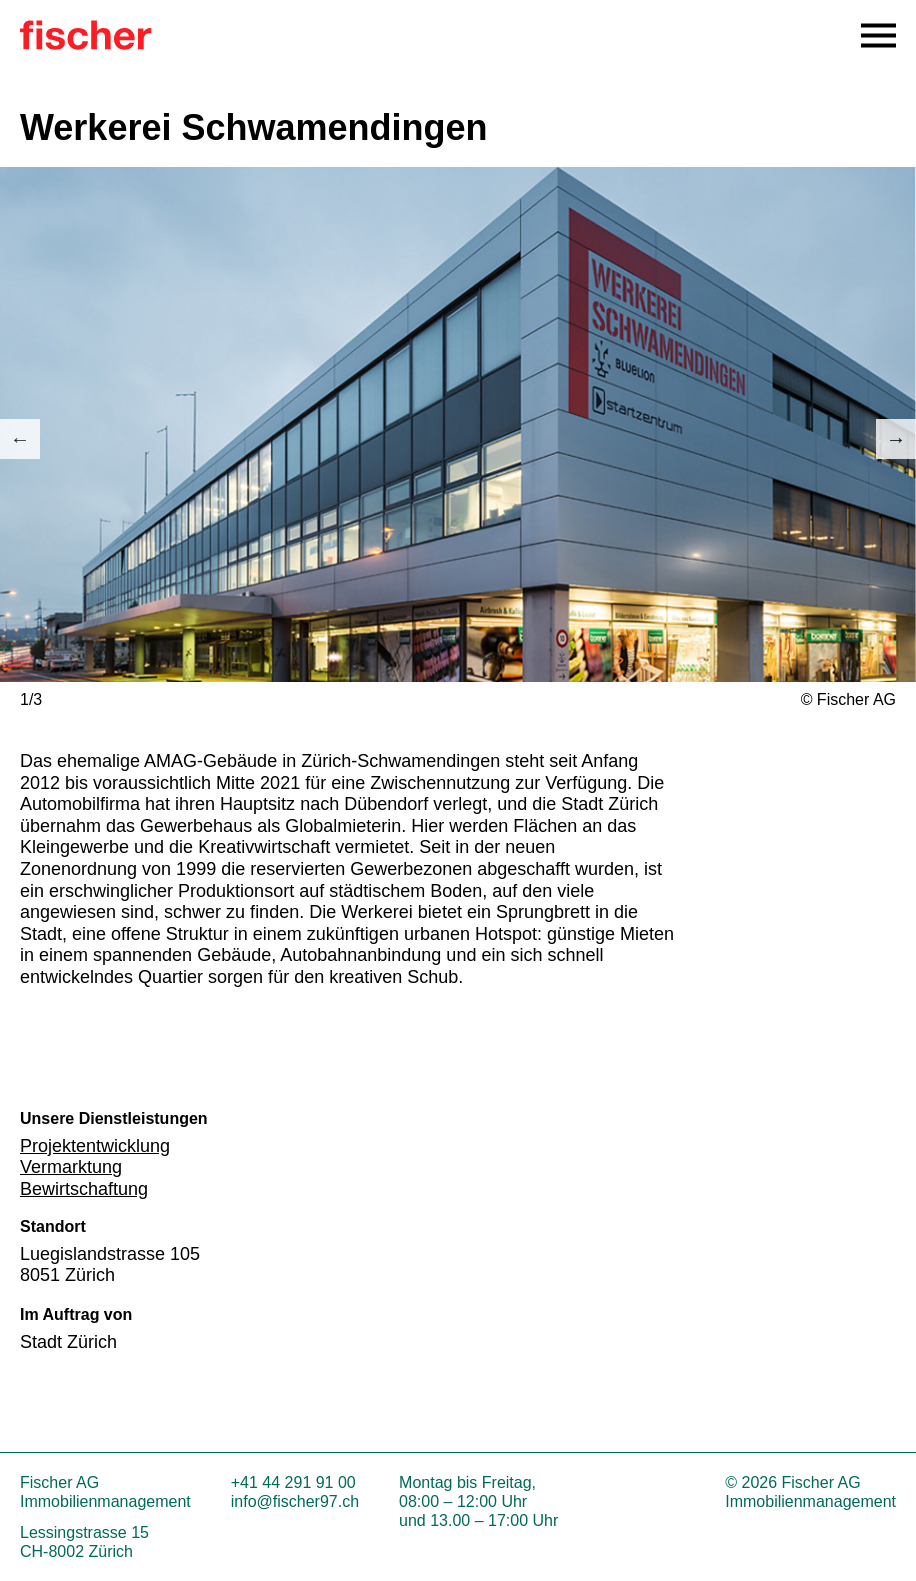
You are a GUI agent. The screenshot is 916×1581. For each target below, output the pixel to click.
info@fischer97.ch (295, 1501)
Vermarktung (71, 1167)
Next (896, 439)
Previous (20, 439)
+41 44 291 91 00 (293, 1482)
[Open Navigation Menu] (878, 35)
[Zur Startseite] (86, 44)
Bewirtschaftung (84, 1189)
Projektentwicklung (95, 1146)
